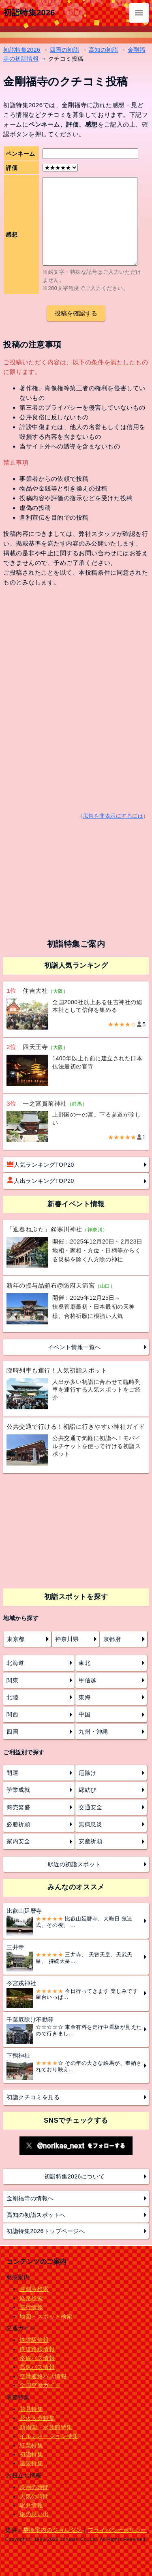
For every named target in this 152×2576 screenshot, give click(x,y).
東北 (84, 1663)
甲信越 (87, 1680)
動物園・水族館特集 (46, 2427)
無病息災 (90, 1824)
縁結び (87, 1790)
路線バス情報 (37, 2358)
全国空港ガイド (40, 2385)
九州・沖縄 (93, 1731)
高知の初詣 (103, 50)
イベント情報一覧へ (74, 1347)
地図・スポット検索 (46, 2316)
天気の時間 (34, 2496)
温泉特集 (31, 2463)
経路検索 (31, 2298)
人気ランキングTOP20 (40, 1164)
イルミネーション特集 (48, 2436)
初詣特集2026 (29, 12)
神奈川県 (67, 1639)
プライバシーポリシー (117, 2530)
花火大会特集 (37, 2418)
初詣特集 (31, 2454)
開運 (12, 1773)
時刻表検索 (34, 2289)
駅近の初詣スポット (74, 1864)
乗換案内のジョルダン (52, 2530)
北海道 (15, 1663)
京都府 (112, 1639)
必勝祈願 (18, 1824)
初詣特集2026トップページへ (45, 2231)
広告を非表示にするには (113, 816)
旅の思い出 (34, 2514)
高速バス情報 (37, 2367)
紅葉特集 (31, 2445)
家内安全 (18, 1841)
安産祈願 (90, 1841)
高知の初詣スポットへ (35, 2215)
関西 (12, 1714)
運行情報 (31, 2307)
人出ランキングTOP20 (40, 1180)
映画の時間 (34, 2487)
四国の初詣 (64, 50)
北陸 (12, 1697)
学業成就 (18, 1790)
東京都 (16, 1639)
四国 (12, 1731)
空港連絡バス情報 (42, 2376)
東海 (84, 1697)
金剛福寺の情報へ (30, 2198)
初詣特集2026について (74, 2176)
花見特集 (31, 2409)
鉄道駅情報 (34, 2340)
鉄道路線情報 (37, 2349)
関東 (12, 1680)
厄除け (87, 1773)
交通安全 (90, 1807)
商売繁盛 (18, 1807)
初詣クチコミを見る (33, 2097)
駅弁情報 (31, 2505)
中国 (84, 1714)
